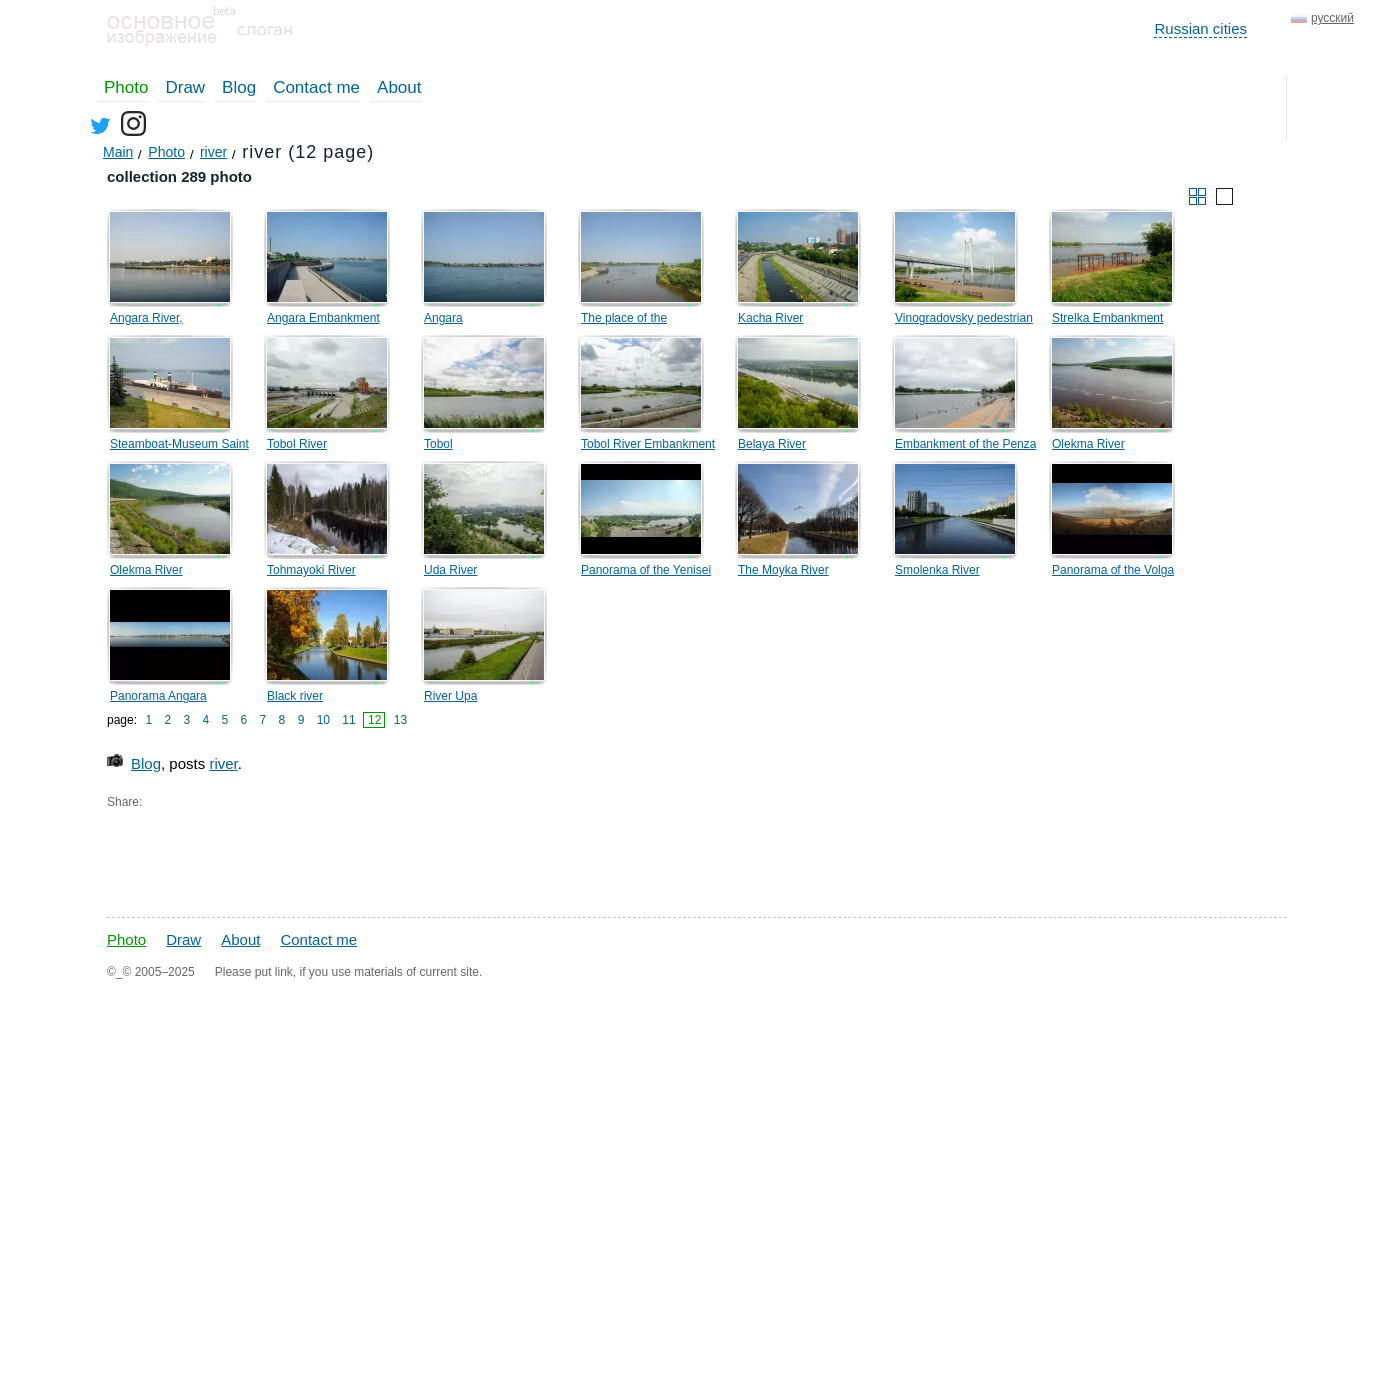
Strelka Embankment (1107, 318)
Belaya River (772, 444)
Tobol (438, 444)
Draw (185, 87)
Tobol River (297, 444)
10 (323, 720)
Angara (443, 318)
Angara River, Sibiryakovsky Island (164, 321)
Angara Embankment (323, 318)
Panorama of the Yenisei (646, 570)
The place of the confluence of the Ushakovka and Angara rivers (643, 321)
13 (400, 720)
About (399, 87)
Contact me (316, 87)
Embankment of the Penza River (965, 447)
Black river (295, 696)
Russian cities (1200, 28)
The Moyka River (783, 570)
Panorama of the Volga (1113, 570)
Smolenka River (937, 570)
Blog (239, 87)
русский (1332, 18)
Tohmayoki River (311, 570)
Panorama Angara (158, 696)
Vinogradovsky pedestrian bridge (964, 321)
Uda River (450, 570)
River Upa (450, 696)
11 (348, 720)
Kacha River (770, 318)
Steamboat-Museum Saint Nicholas (179, 447)
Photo (126, 87)
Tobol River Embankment (648, 444)
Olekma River (1088, 444)
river (223, 763)
